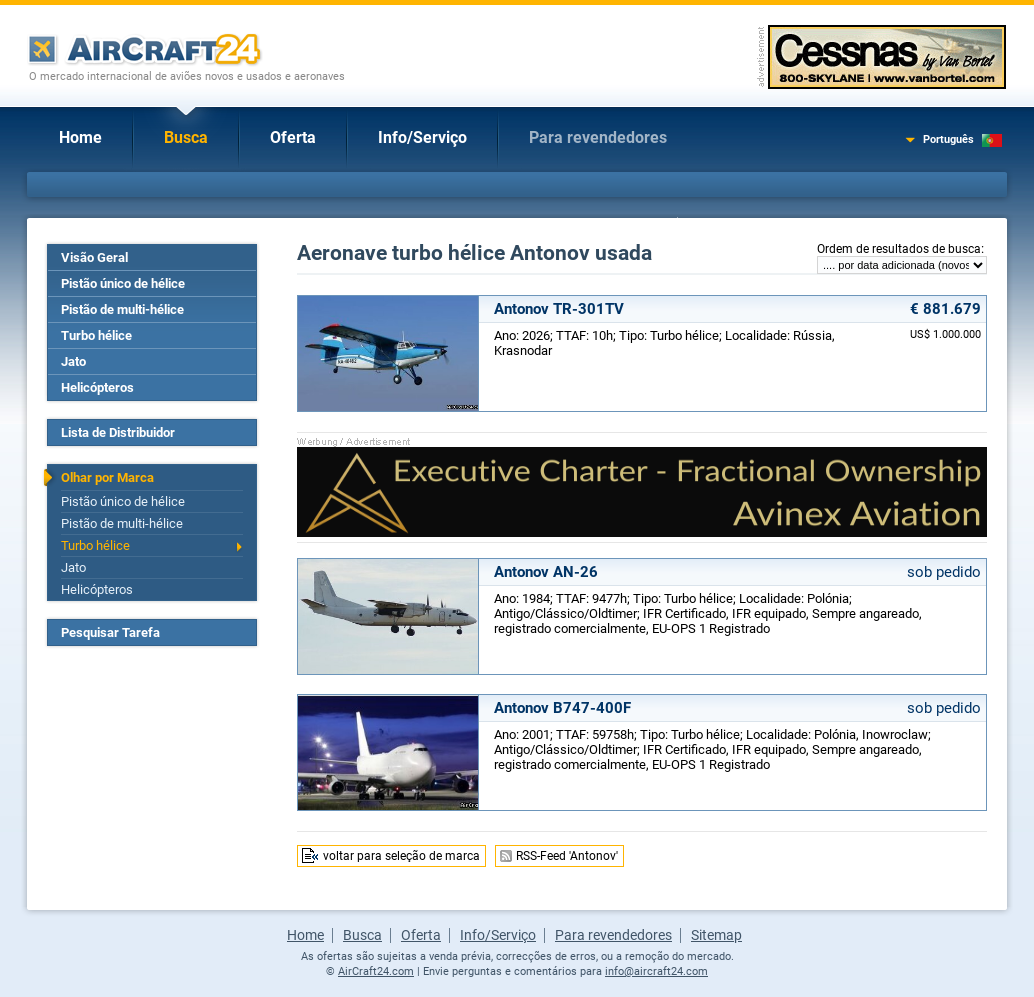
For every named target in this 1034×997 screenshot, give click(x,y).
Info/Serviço (422, 137)
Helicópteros (97, 387)
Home (80, 137)
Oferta (293, 137)
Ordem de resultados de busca (899, 249)
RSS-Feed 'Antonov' (567, 856)
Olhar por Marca (107, 477)
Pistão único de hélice (123, 283)
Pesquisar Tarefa (110, 632)
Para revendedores (598, 137)
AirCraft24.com (376, 971)
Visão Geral (94, 257)
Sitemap (716, 935)
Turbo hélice (96, 335)
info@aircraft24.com (656, 971)
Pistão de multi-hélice (122, 309)
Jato (73, 361)
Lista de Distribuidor (118, 432)
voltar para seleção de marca (401, 856)
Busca (186, 137)
